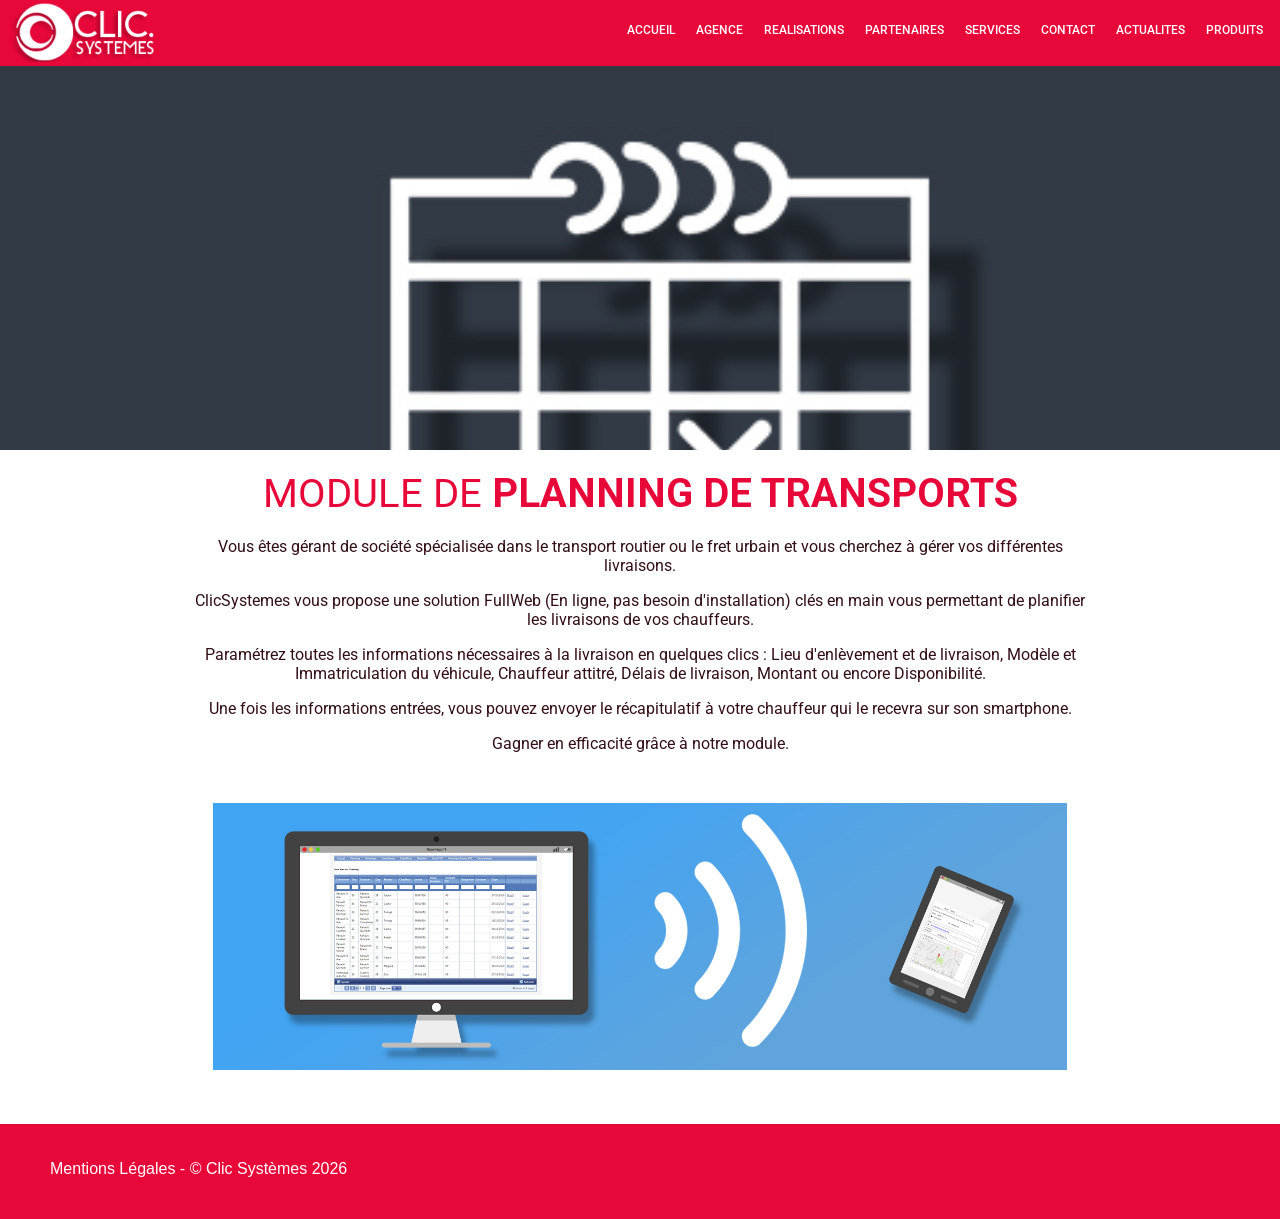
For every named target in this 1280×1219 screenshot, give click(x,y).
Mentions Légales (112, 1168)
